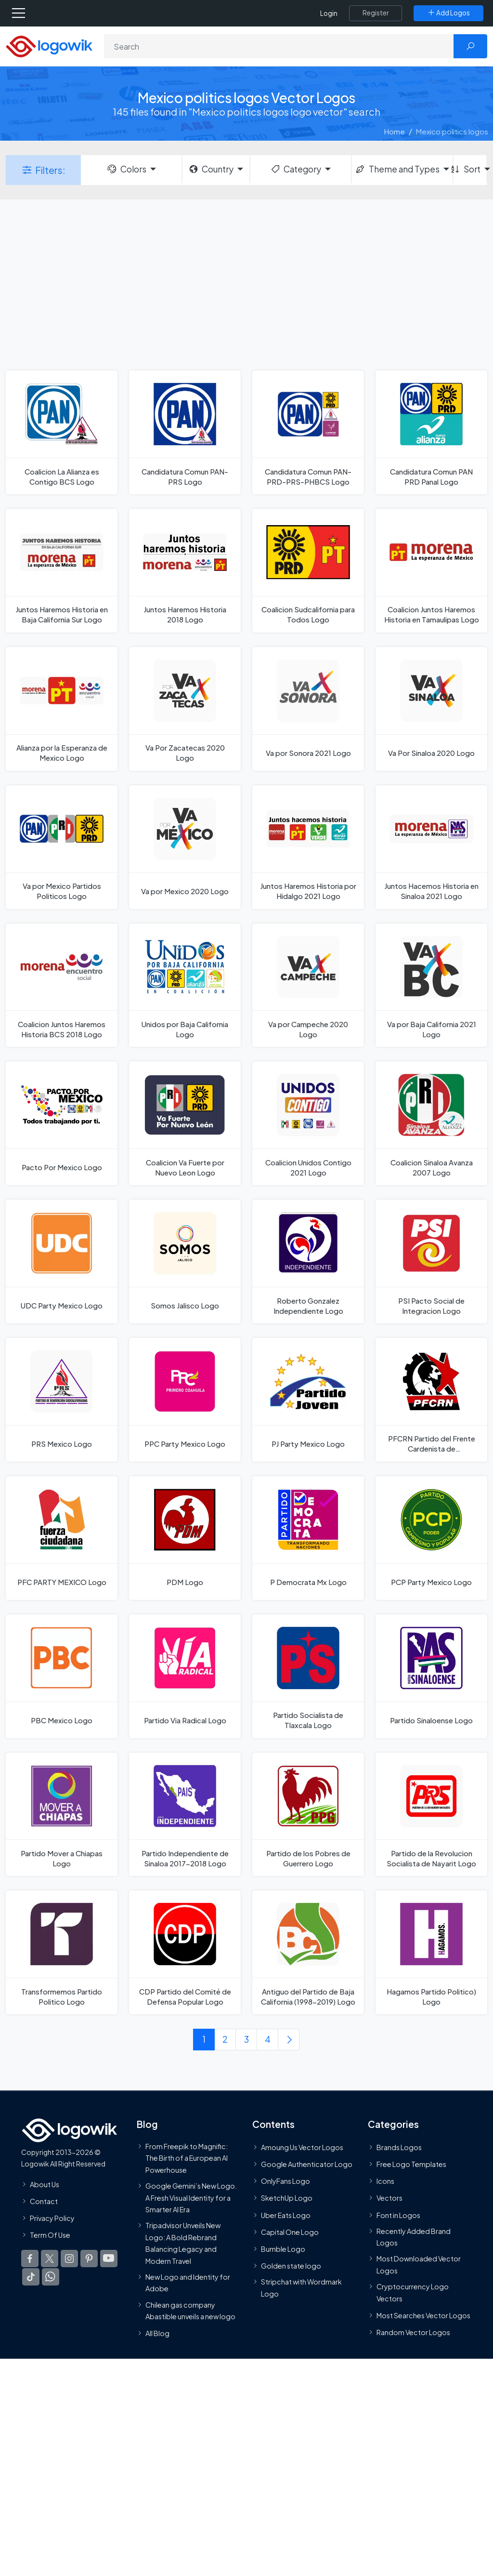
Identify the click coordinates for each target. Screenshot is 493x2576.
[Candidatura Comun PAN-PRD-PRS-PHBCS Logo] (308, 432)
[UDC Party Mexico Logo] (61, 1261)
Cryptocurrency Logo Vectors (412, 2292)
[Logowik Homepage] (49, 45)
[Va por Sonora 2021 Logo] (308, 709)
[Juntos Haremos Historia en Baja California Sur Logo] (61, 571)
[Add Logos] (448, 13)
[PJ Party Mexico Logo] (308, 1400)
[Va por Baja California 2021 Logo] (431, 985)
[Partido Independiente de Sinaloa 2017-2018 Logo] (185, 1814)
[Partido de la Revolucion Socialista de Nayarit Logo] (431, 1814)
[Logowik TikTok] (30, 2277)
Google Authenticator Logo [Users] (306, 2164)
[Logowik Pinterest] (89, 2259)
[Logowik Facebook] (30, 2259)
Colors (126, 169)
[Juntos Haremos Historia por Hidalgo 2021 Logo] (308, 847)
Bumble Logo (283, 2249)
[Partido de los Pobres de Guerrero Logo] (308, 1814)
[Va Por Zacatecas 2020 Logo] (185, 709)
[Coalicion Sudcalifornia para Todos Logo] (308, 571)
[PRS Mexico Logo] (61, 1400)
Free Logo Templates (411, 2164)
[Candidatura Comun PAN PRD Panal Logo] (431, 432)
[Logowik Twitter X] (49, 2259)
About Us (44, 2184)
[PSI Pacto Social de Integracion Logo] (431, 1261)
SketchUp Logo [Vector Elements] (286, 2198)
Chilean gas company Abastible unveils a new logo (190, 2310)
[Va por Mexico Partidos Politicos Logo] (61, 847)
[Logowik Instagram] (69, 2259)
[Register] (375, 13)
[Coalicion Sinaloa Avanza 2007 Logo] (431, 1123)
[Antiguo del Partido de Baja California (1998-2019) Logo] (308, 1952)
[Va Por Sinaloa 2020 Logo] (431, 709)
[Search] (279, 46)
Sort (467, 169)
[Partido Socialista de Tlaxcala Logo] (308, 1676)
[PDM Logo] (185, 1538)
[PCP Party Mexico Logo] (431, 1538)
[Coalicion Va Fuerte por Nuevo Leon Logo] (185, 1123)
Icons (385, 2181)
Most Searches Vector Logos (423, 2315)
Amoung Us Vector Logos (302, 2147)
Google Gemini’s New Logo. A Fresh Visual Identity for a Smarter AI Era (191, 2197)
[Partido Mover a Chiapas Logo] (61, 1814)
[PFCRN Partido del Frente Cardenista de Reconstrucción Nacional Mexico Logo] (431, 1400)
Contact (44, 2201)
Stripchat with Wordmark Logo (301, 2288)
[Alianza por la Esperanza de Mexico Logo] (61, 709)
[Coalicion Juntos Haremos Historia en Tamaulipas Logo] (431, 571)
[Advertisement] (246, 283)
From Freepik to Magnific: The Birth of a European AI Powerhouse (186, 2158)
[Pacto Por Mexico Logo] (61, 1123)
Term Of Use (50, 2235)
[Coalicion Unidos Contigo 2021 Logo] (308, 1123)
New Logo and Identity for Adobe (187, 2282)
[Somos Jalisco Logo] (185, 1261)
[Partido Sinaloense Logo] (431, 1676)
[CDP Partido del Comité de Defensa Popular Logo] (185, 1952)
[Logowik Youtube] (108, 2259)
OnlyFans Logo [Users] (285, 2181)
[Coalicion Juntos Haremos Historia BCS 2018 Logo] (61, 985)
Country (211, 169)
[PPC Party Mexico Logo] (185, 1400)
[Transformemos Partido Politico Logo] (61, 1952)
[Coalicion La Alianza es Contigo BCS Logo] (61, 432)
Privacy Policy (52, 2218)
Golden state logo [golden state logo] (291, 2265)
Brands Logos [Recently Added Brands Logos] (399, 2147)
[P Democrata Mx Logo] (308, 1538)
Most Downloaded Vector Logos (418, 2265)
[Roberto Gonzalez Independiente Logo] (308, 1261)
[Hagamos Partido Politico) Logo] (431, 1952)
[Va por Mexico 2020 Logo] (185, 847)
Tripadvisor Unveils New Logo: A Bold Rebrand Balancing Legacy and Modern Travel (183, 2243)
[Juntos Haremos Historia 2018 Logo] (185, 571)
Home (394, 131)
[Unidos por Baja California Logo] (185, 985)
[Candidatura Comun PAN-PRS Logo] (185, 432)
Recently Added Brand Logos (413, 2237)
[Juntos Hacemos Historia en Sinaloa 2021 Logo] (431, 847)
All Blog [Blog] (157, 2333)
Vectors (389, 2198)
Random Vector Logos (413, 2332)
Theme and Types (397, 169)
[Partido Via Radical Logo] (185, 1676)
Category (295, 169)
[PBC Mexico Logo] (61, 1676)
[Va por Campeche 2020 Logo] (308, 985)
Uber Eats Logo (286, 2215)
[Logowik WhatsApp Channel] (50, 2277)
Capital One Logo (290, 2232)
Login (328, 13)
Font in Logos (398, 2215)
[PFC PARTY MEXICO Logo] (61, 1538)
